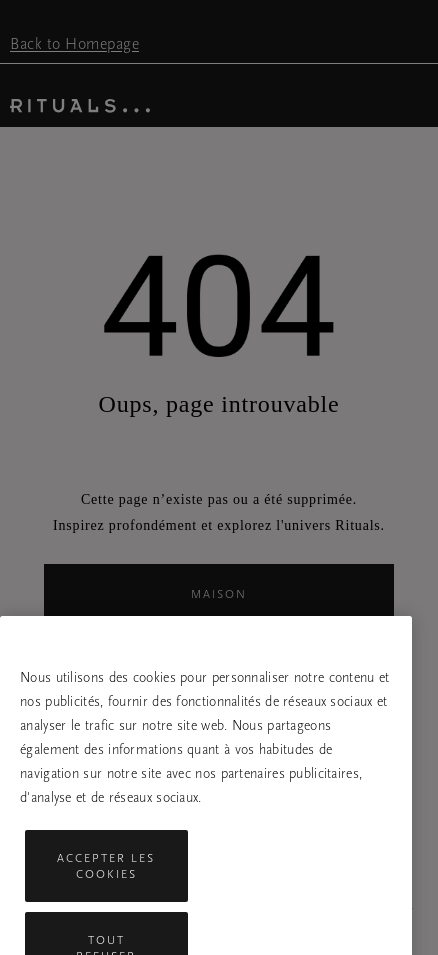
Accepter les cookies (106, 879)
